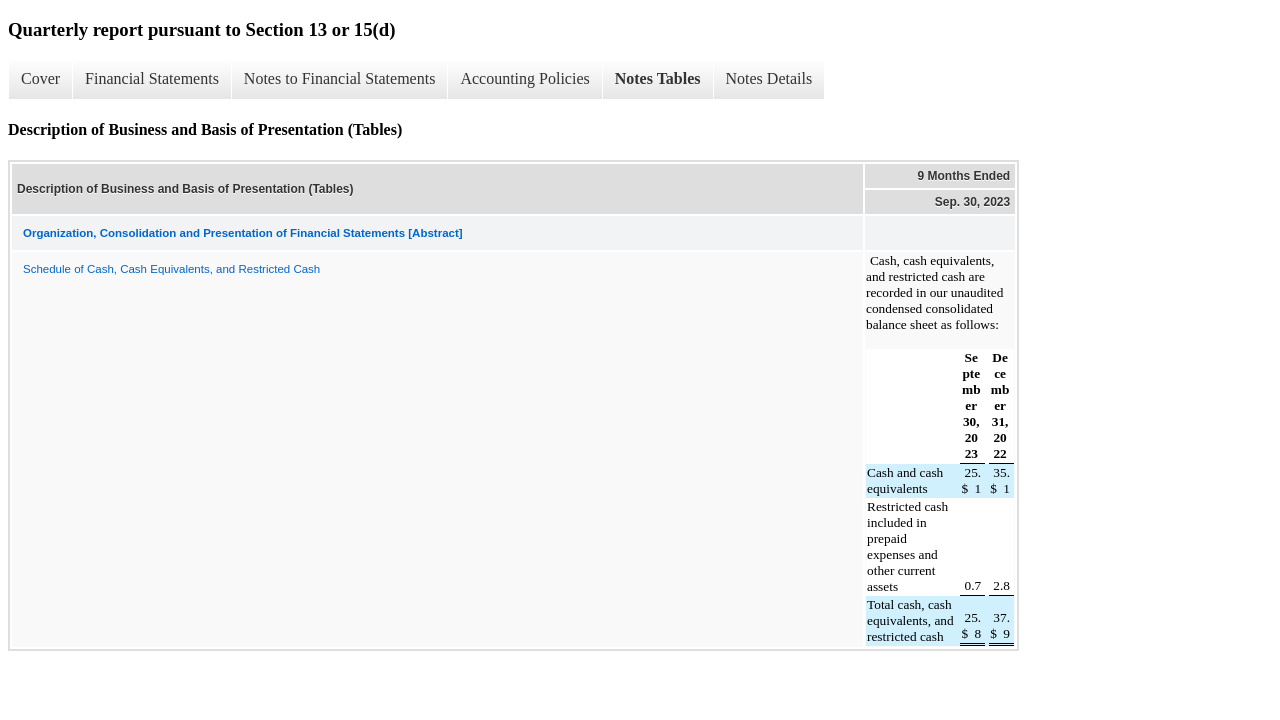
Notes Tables (658, 78)
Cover (40, 78)
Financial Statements (152, 78)
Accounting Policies (524, 78)
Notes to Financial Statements (340, 78)
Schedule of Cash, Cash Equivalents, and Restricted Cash (171, 269)
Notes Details (769, 78)
